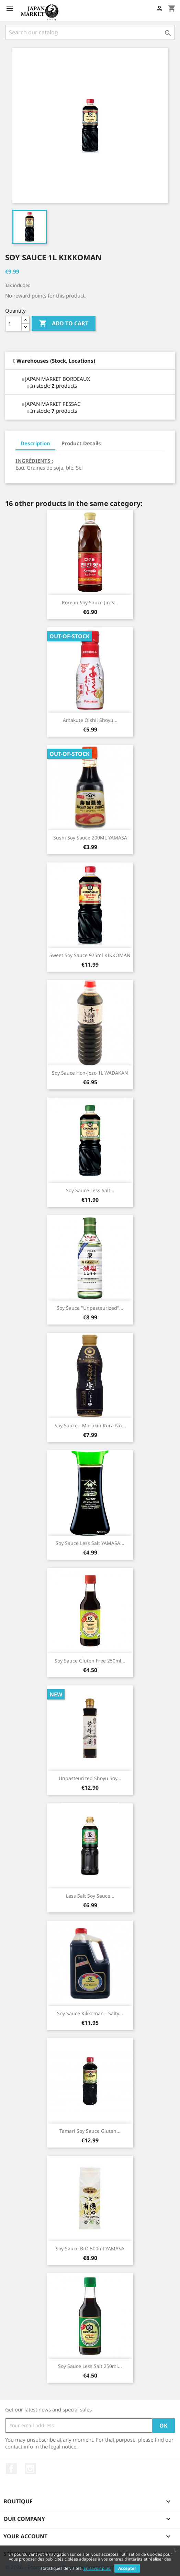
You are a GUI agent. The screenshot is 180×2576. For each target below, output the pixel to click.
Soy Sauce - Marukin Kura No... (90, 1425)
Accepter (127, 2568)
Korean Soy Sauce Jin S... (90, 602)
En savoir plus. (97, 2568)
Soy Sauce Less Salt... (90, 1190)
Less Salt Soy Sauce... (90, 1895)
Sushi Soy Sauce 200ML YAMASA (90, 837)
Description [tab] (35, 443)
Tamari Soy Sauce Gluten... (90, 2131)
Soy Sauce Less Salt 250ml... (90, 2366)
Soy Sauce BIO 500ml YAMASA (90, 2248)
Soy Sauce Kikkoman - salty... (90, 2013)
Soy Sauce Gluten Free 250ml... (90, 1660)
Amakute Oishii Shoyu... (90, 720)
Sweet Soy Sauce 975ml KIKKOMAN (90, 955)
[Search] (90, 32)
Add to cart (63, 323)
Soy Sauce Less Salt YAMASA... (90, 1543)
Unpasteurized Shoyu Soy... (90, 1778)
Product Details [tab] (81, 443)
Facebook (11, 2468)
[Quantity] (13, 323)
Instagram (30, 2468)
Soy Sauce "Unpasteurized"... (90, 1308)
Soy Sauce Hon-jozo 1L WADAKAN (90, 1072)
